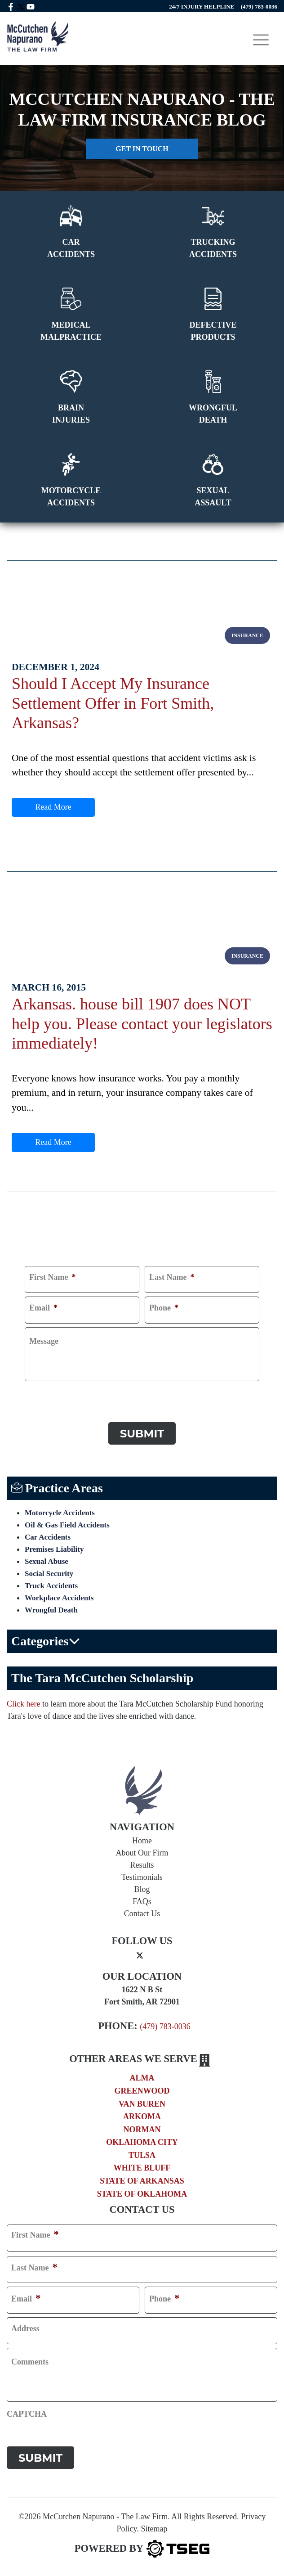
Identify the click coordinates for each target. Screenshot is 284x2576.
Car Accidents (48, 1537)
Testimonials (142, 1877)
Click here (23, 1703)
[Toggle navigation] (261, 40)
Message (43, 1341)
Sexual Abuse (46, 1561)
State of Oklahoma (142, 2193)
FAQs (142, 1901)
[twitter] (139, 1955)
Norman (142, 2129)
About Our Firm (142, 1852)
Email (43, 1307)
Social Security (49, 1573)
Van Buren (142, 2103)
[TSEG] (142, 2549)
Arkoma (142, 2116)
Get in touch (141, 149)
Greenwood (141, 2090)
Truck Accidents (51, 1585)
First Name (52, 1277)
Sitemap (154, 2528)
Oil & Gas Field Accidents (67, 1525)
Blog (142, 1889)
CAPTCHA (45, 1393)
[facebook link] (11, 5)
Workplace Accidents (59, 1598)
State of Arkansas (142, 2180)
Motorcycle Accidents (60, 1513)
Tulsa (142, 2155)
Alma (142, 2077)
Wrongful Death (51, 1610)
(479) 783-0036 (165, 2026)
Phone (163, 1307)
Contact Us (142, 1913)
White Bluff (142, 2167)
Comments (30, 2361)
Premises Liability (54, 1549)
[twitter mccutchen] (21, 5)
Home (142, 1840)
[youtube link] (31, 5)
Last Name (172, 1277)
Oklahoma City (142, 2142)
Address (25, 2328)
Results (142, 1864)
